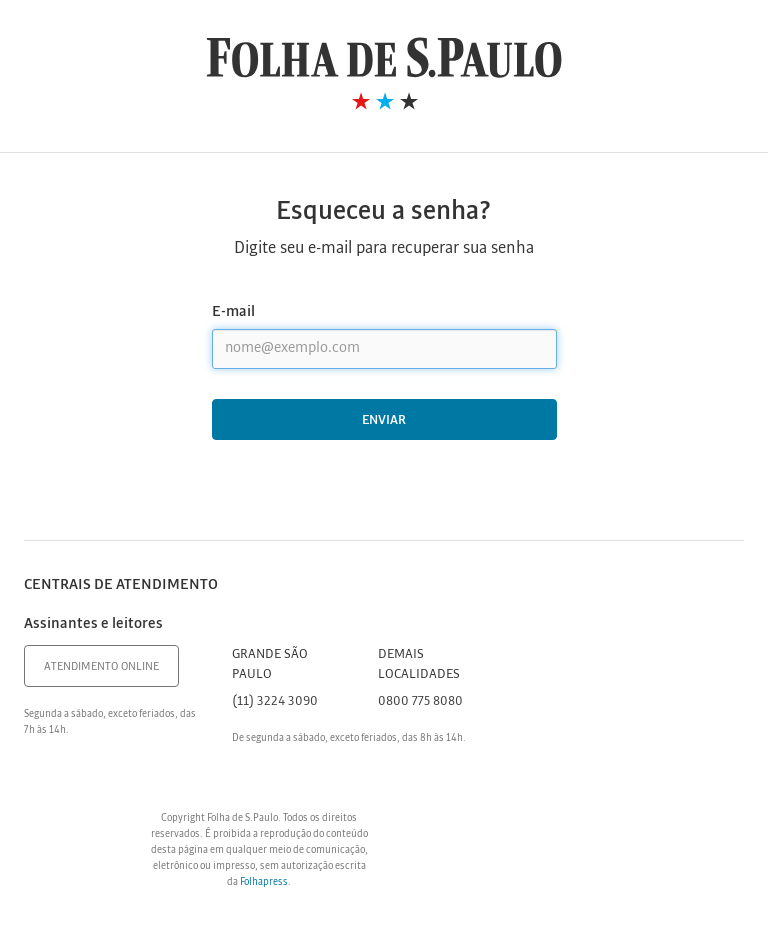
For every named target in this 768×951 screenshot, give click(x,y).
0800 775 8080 (420, 701)
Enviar (384, 420)
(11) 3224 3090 (275, 701)
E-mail (233, 312)
